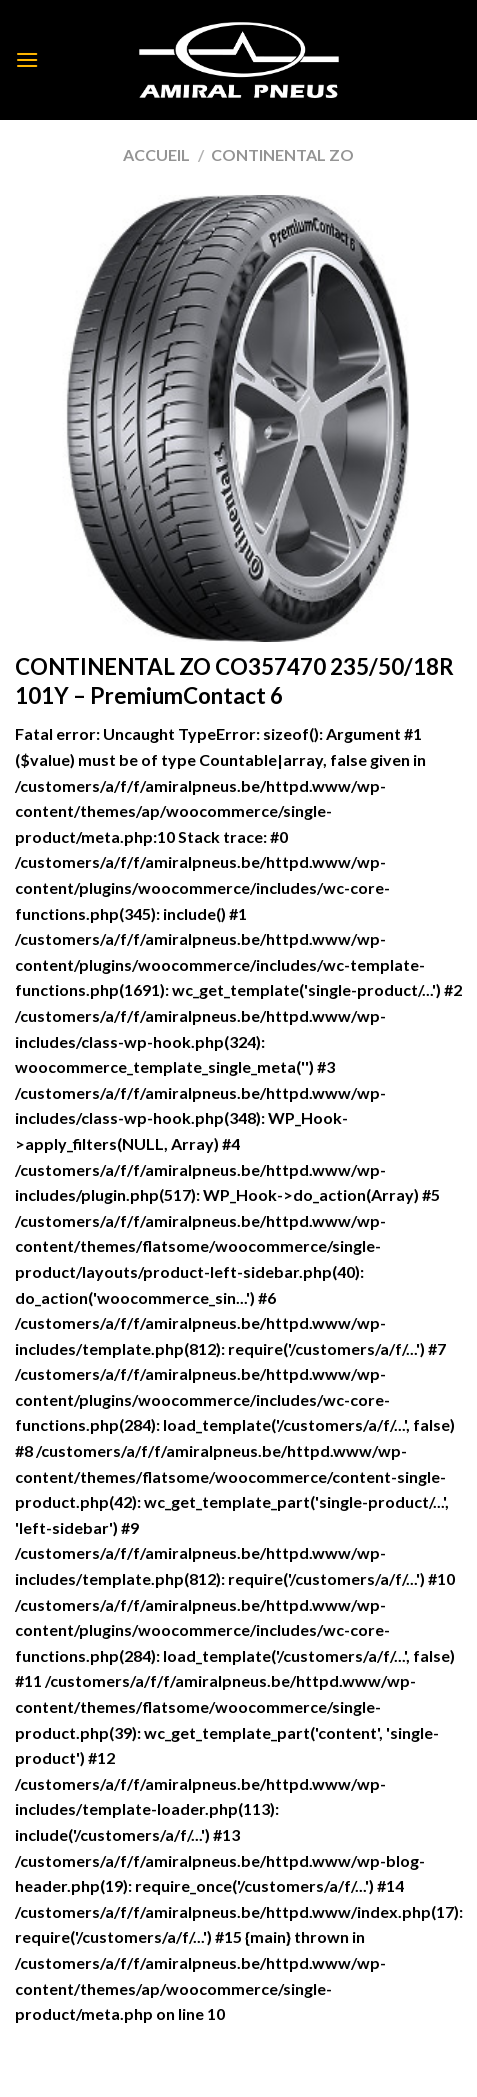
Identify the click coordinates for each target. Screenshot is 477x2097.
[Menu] (27, 59)
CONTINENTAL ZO (282, 154)
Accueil (156, 154)
